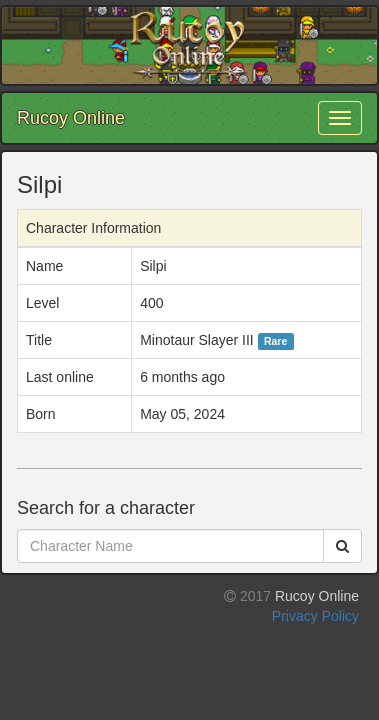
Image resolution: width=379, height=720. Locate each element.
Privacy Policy (315, 616)
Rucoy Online (71, 118)
